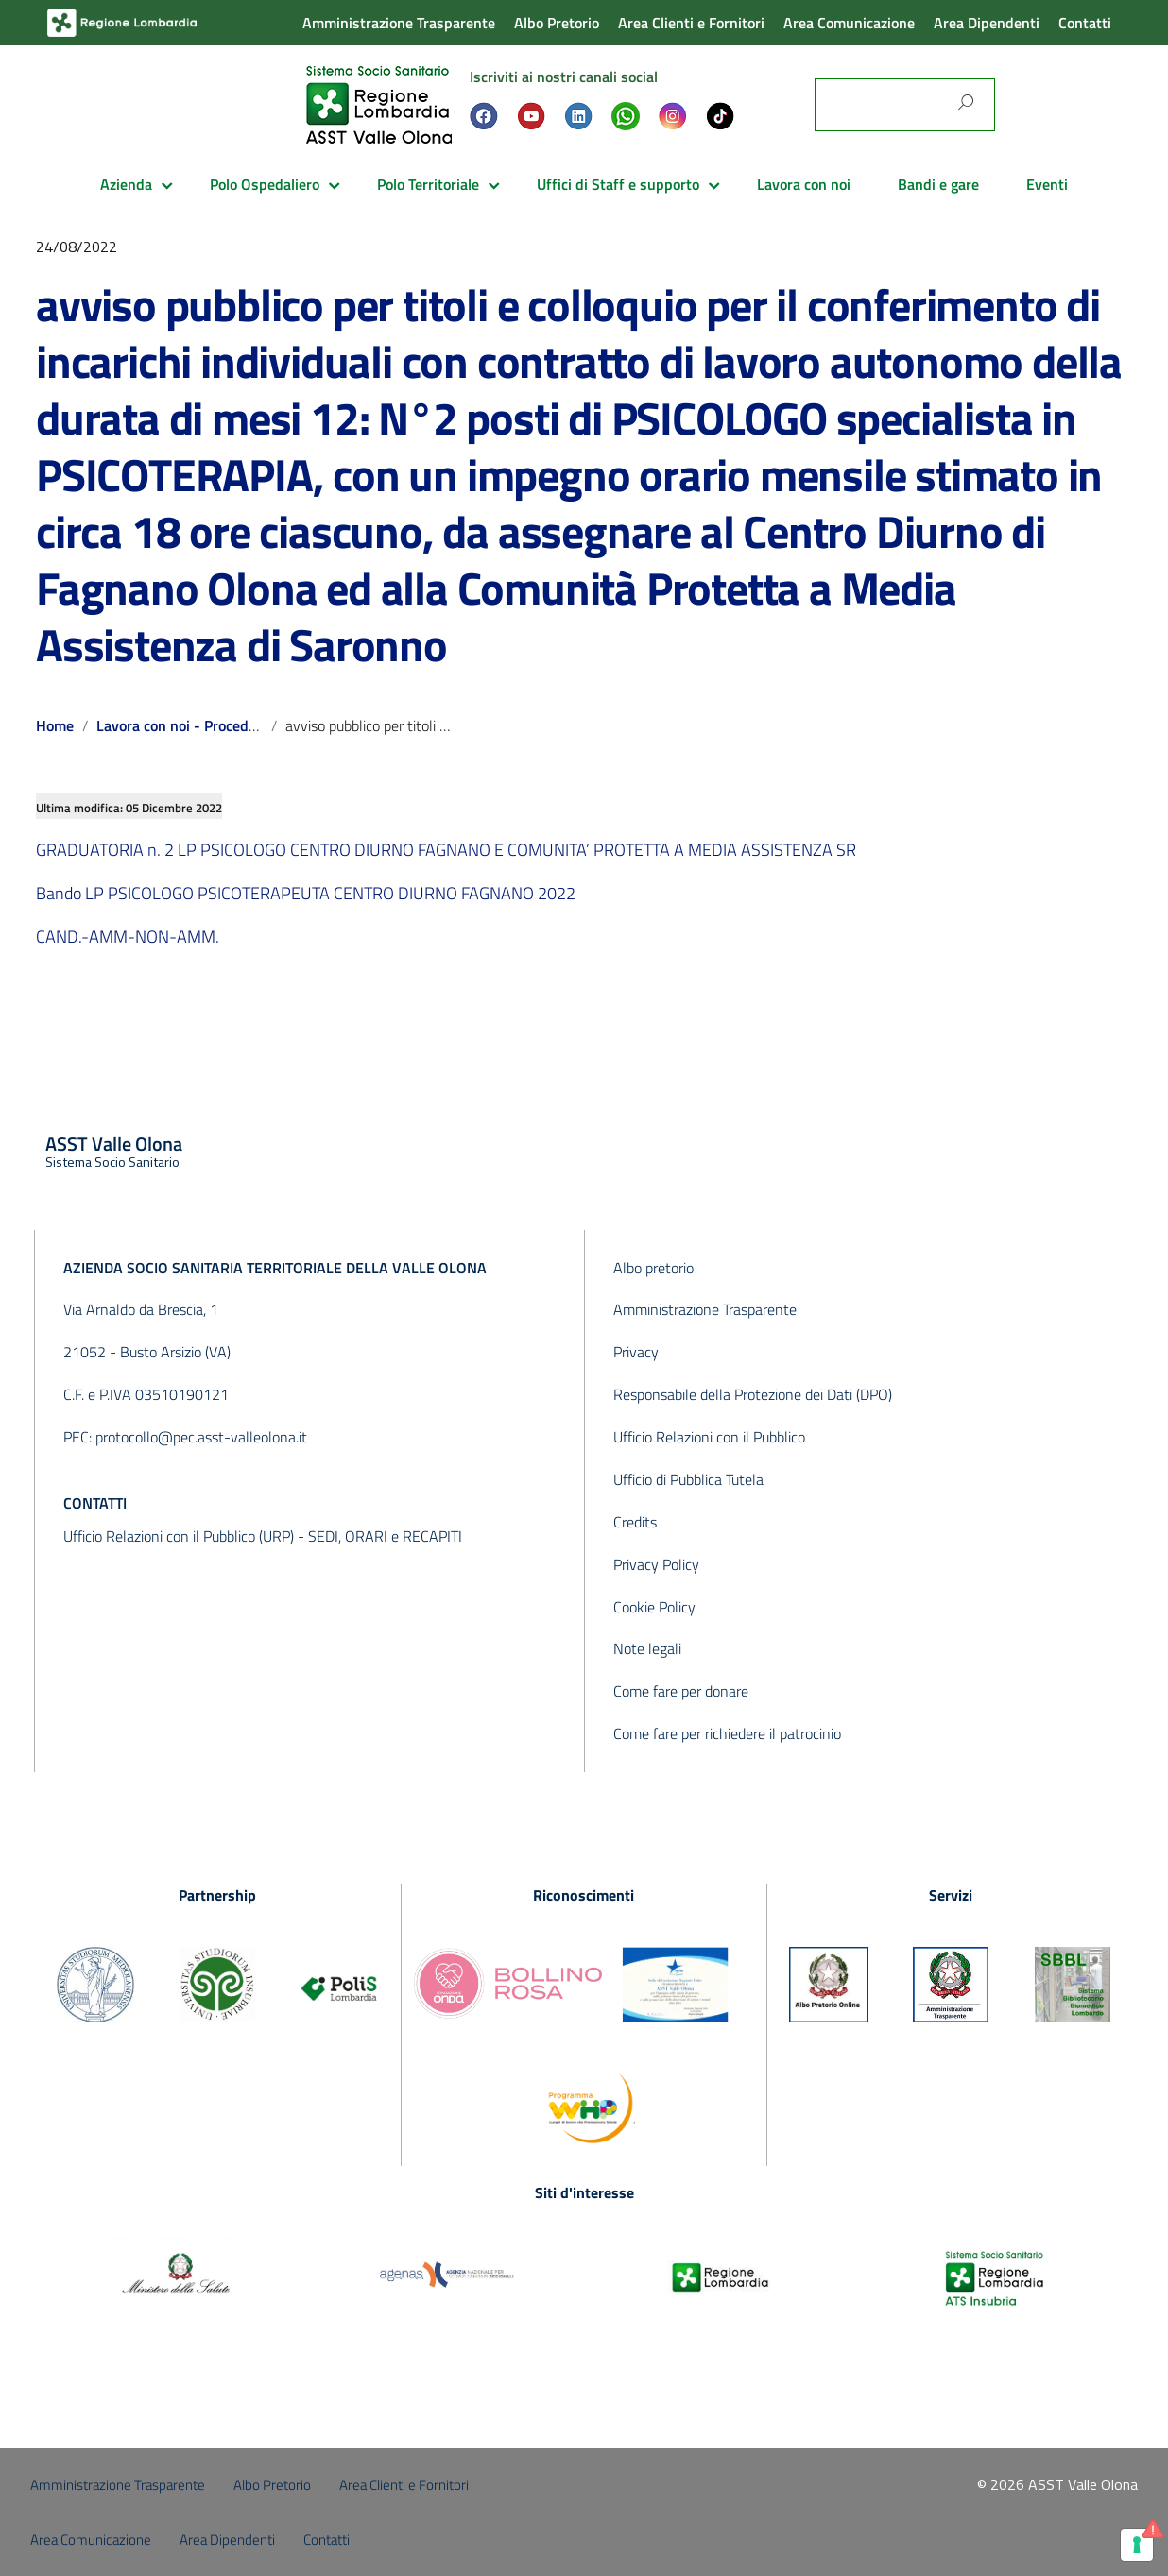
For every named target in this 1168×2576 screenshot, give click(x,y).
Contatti (1084, 22)
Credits (635, 1521)
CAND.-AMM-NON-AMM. (127, 936)
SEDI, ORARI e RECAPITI (385, 1536)
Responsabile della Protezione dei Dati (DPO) (752, 1394)
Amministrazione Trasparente (398, 22)
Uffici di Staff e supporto (618, 184)
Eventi (1047, 184)
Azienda (126, 184)
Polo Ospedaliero (264, 184)
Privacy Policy (656, 1564)
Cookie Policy (654, 1606)
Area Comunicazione (849, 22)
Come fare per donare (680, 1691)
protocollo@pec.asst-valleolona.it (201, 1436)
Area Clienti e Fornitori (691, 22)
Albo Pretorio (556, 22)
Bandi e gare (938, 184)
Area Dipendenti (986, 22)
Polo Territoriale (428, 184)
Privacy (636, 1351)
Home (55, 725)
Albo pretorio (653, 1267)
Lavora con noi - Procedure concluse (213, 725)
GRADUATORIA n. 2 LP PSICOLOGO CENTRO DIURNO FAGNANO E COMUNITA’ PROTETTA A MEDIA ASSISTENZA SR (446, 849)
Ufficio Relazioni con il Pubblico (709, 1436)
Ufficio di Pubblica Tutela (688, 1479)
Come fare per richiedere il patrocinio (727, 1733)
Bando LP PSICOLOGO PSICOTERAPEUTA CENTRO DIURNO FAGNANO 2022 (305, 893)
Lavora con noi (803, 184)
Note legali (647, 1648)
